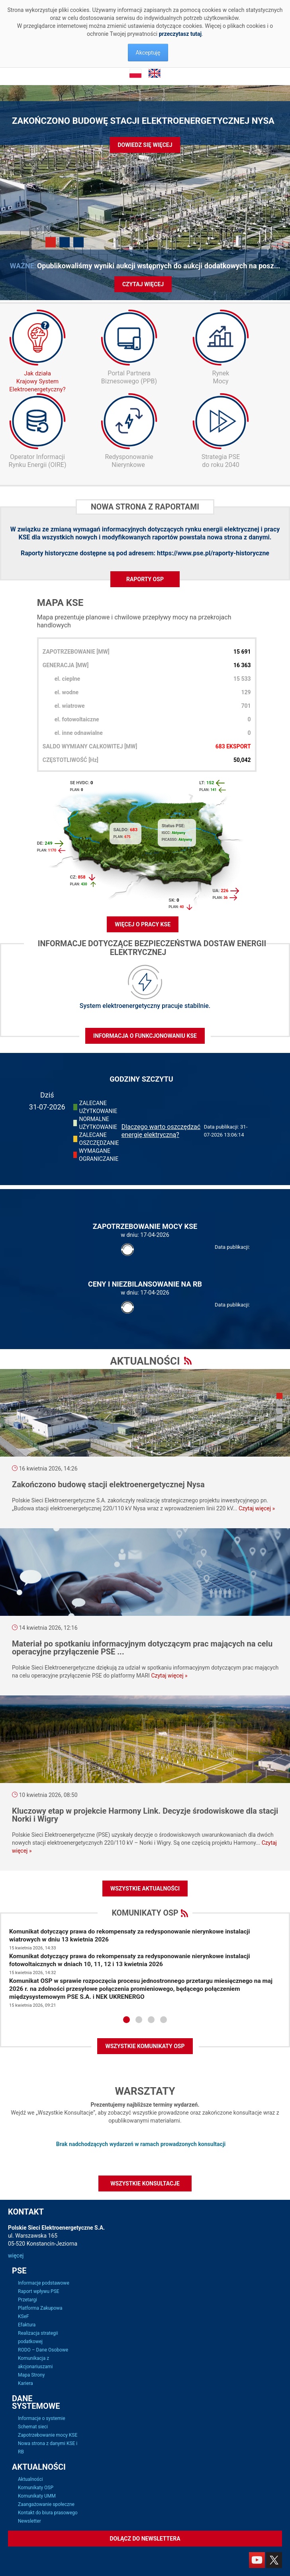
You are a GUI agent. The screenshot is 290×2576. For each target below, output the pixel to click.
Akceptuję (148, 52)
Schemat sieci (33, 2427)
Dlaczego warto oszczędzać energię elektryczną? (160, 1131)
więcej (16, 2255)
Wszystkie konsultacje (145, 2183)
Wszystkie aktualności (145, 1888)
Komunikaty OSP (35, 2487)
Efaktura (26, 2325)
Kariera (25, 2383)
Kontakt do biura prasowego (48, 2512)
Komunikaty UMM (37, 2496)
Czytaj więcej (143, 284)
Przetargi (27, 2300)
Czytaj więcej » (257, 1508)
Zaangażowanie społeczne (46, 2504)
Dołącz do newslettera (145, 2538)
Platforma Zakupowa (40, 2308)
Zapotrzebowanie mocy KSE (47, 2435)
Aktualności (30, 2479)
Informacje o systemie (41, 2418)
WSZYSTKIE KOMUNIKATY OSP (144, 2046)
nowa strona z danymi (238, 537)
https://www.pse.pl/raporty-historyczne (213, 553)
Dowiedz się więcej (145, 145)
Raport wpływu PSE (38, 2291)
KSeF (23, 2316)
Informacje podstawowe (43, 2283)
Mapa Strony (31, 2375)
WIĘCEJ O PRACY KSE (142, 924)
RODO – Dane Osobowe (43, 2350)
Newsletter (29, 2521)
